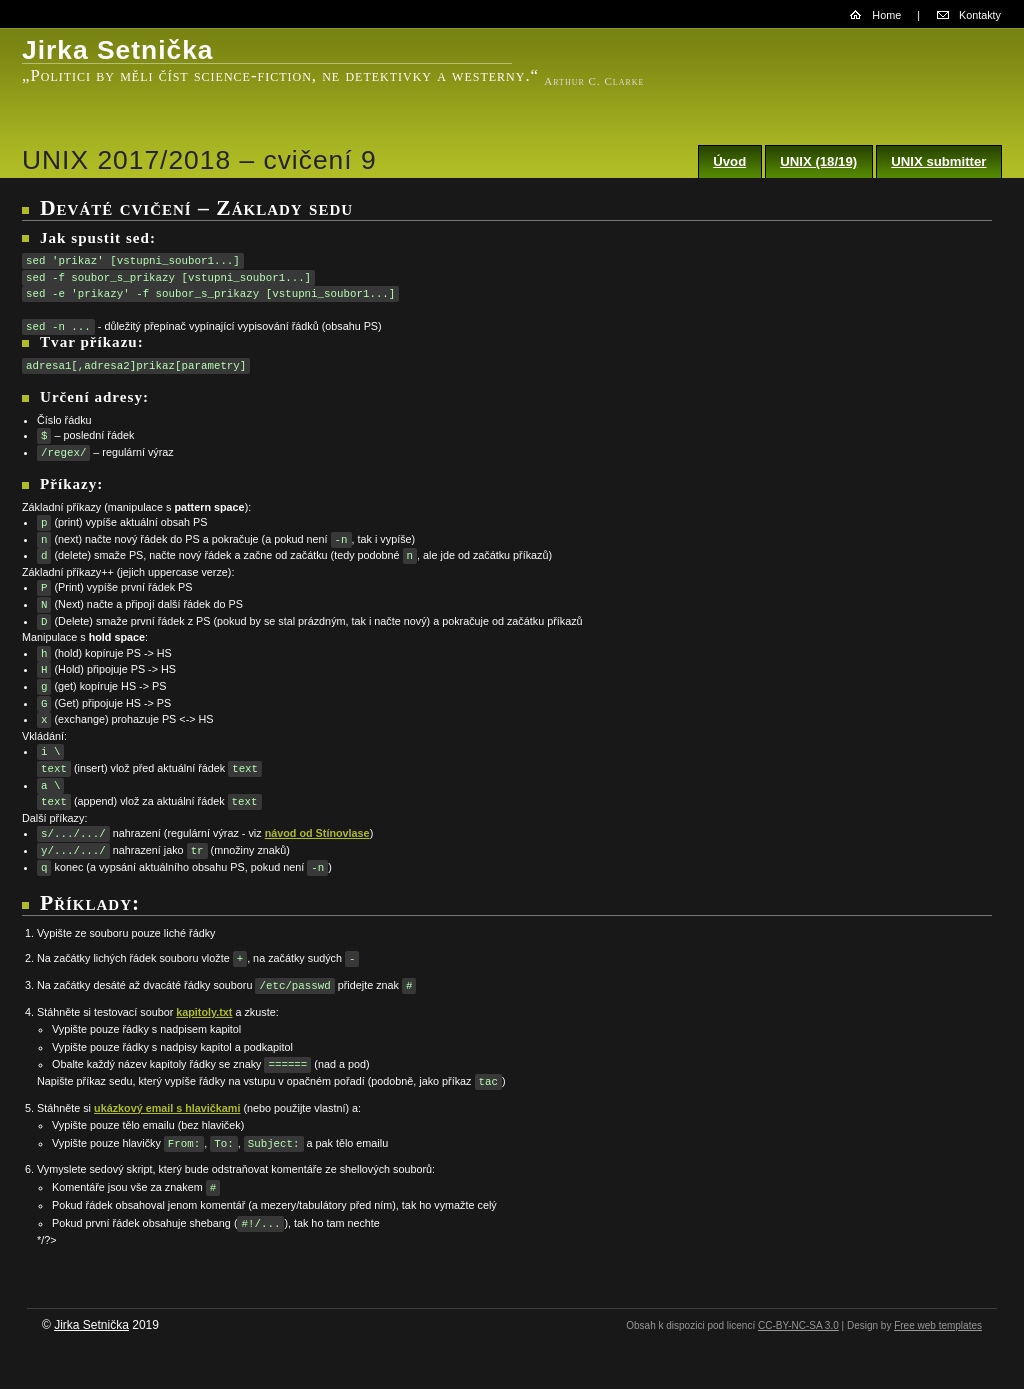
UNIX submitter (938, 161)
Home (886, 15)
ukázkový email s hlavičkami (167, 1108)
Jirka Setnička (91, 1325)
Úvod (729, 161)
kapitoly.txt (204, 1012)
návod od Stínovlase (317, 834)
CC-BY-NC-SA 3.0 (798, 1325)
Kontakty (980, 15)
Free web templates (938, 1325)
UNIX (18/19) (818, 161)
